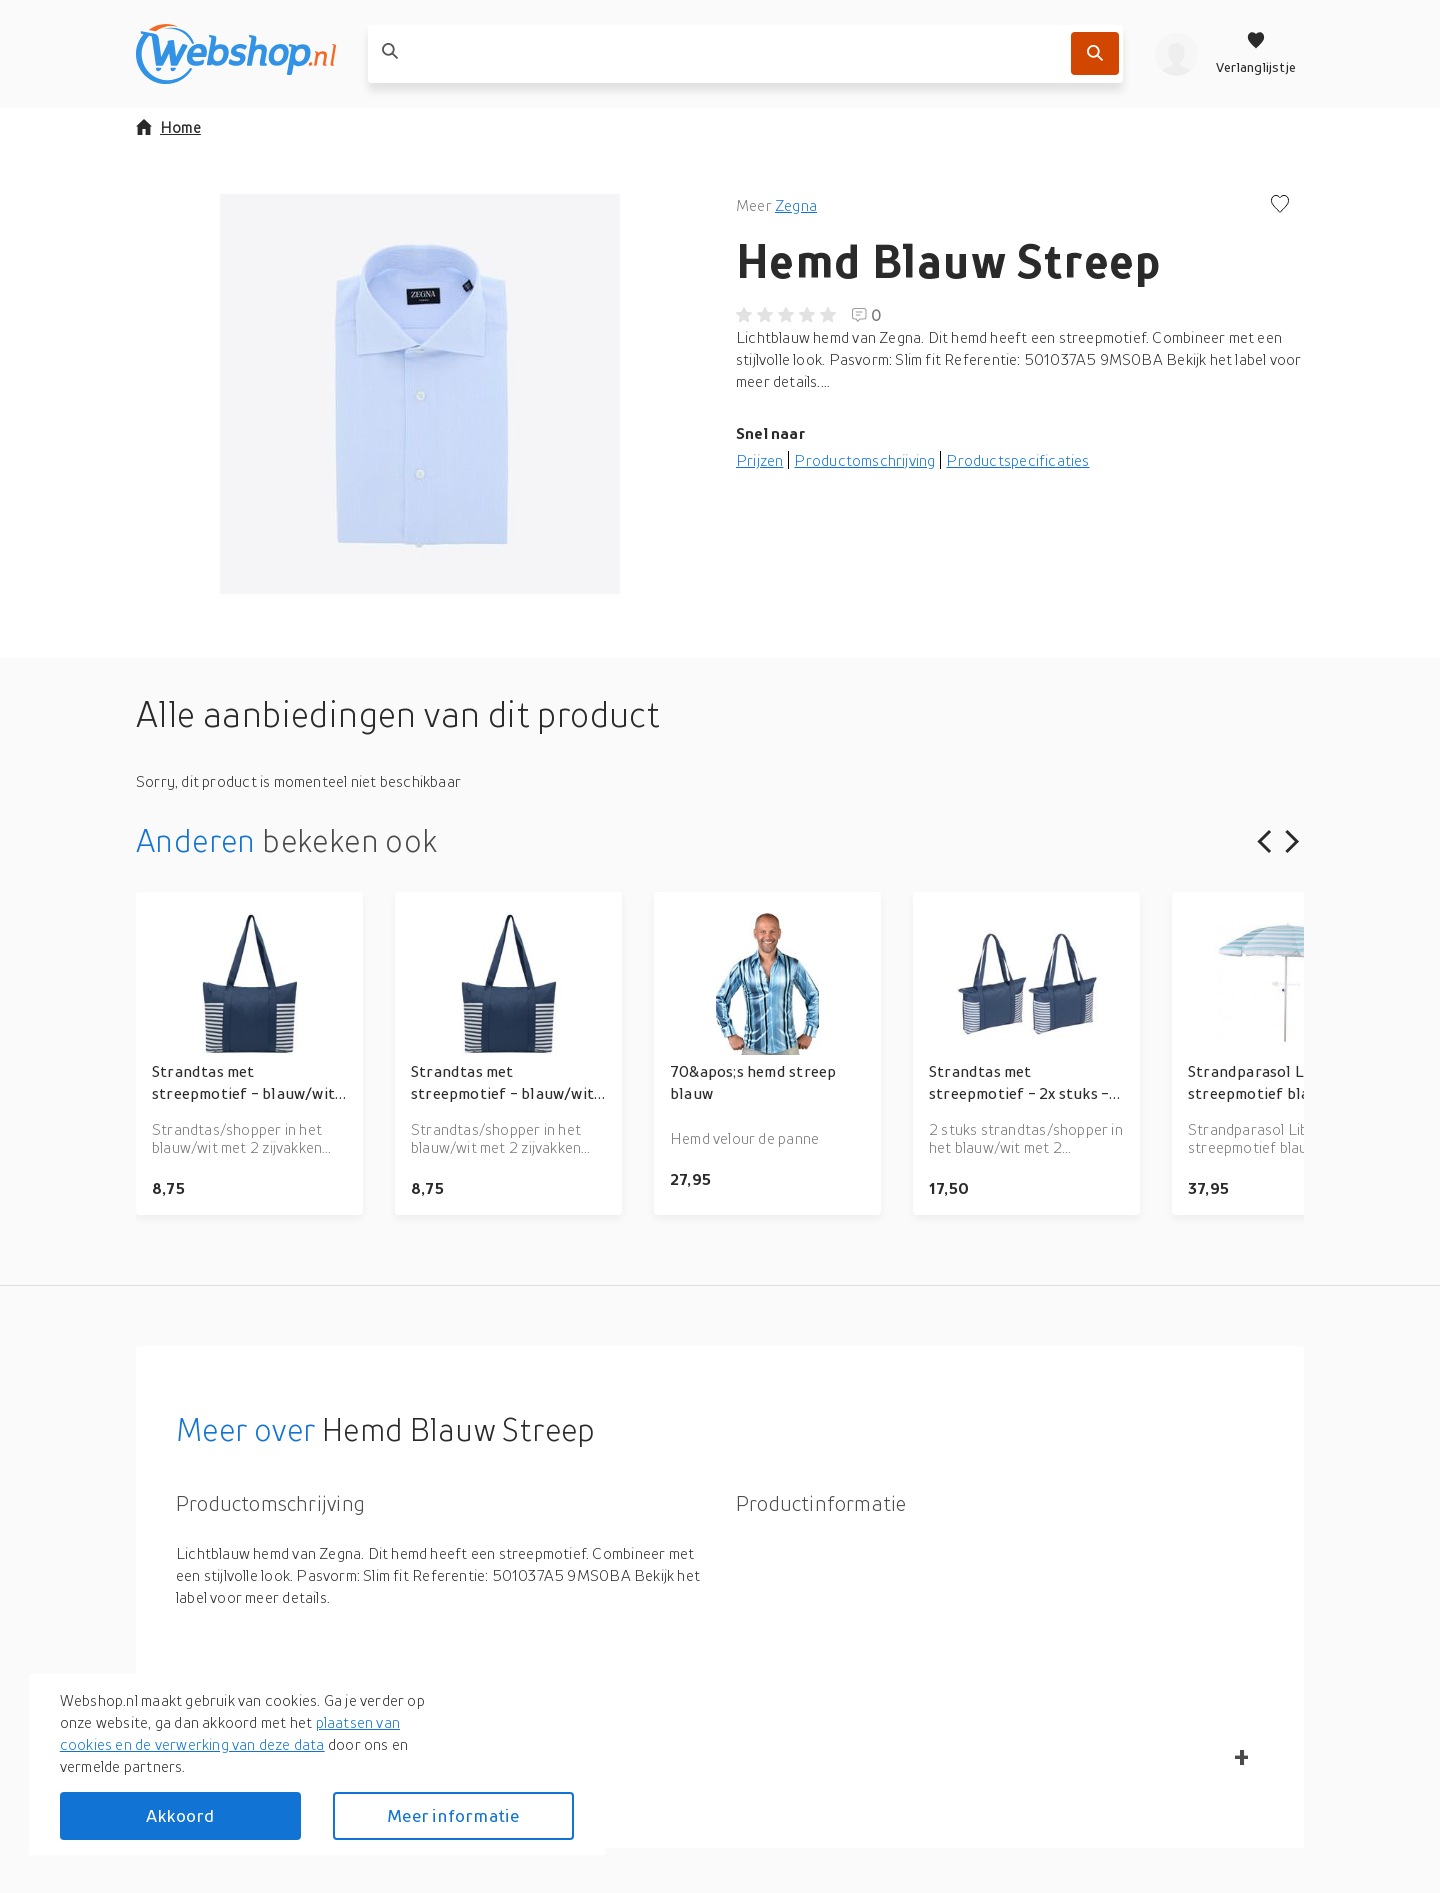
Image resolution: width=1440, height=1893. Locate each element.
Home (168, 127)
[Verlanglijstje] (1256, 54)
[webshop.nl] (236, 54)
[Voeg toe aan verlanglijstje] (1280, 205)
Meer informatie (453, 1815)
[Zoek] (1095, 53)
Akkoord (180, 1815)
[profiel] (1176, 54)
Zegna (796, 205)
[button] (420, 394)
